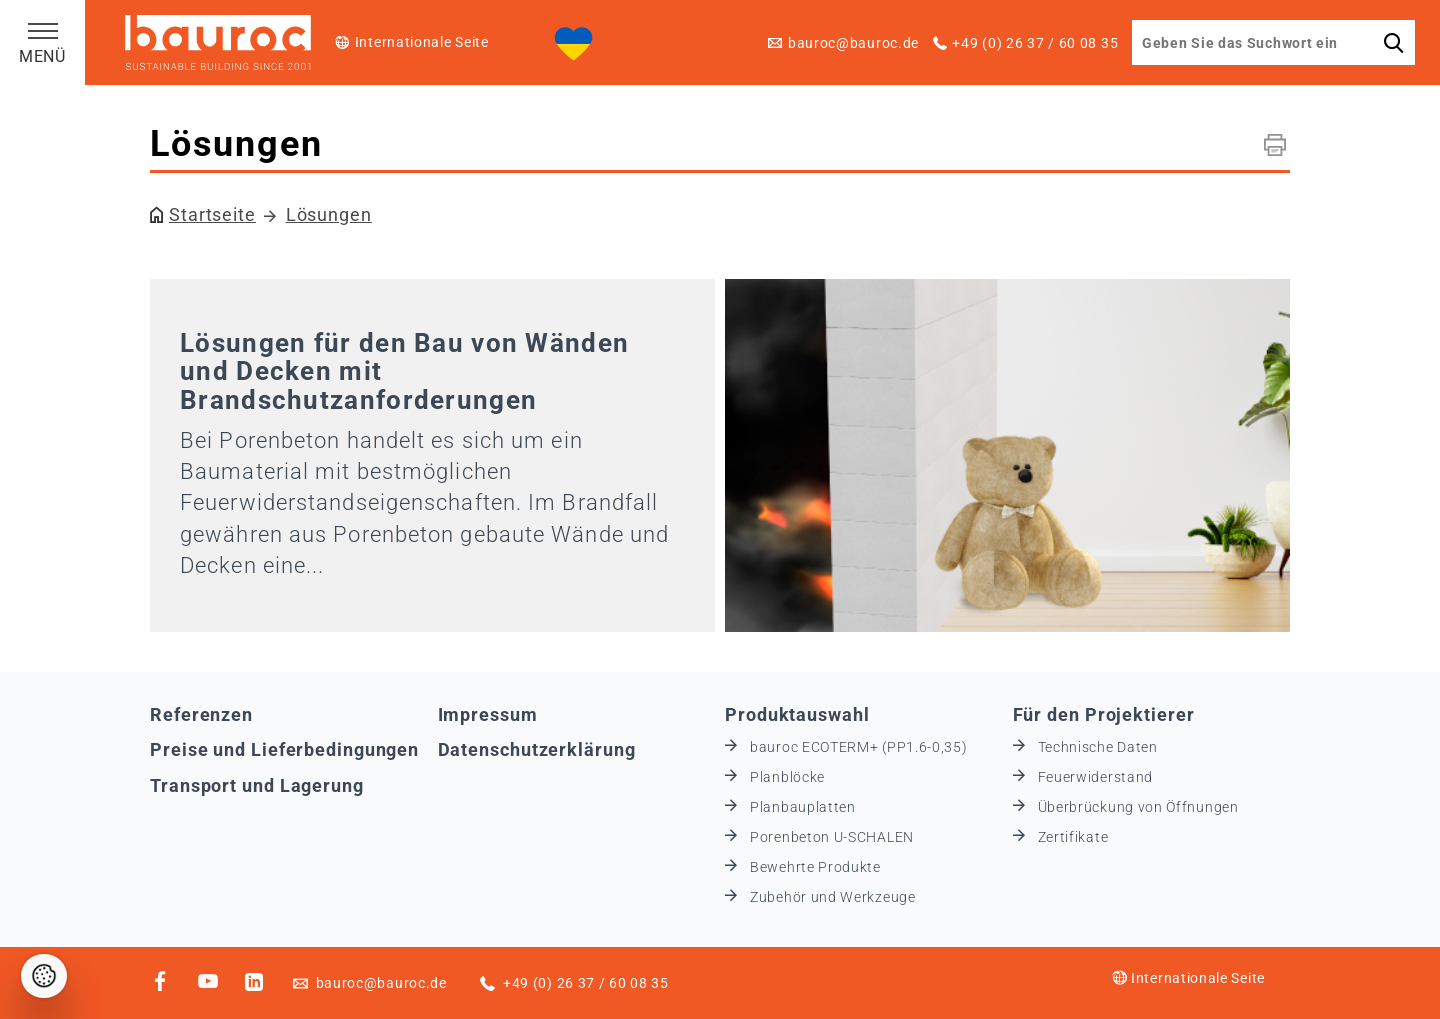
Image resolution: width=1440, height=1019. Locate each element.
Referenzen (201, 714)
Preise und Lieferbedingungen (284, 749)
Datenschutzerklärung (537, 749)
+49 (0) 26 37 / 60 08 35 (1035, 43)
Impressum (488, 714)
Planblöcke (787, 777)
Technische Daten (1098, 747)
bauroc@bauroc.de (853, 43)
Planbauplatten (803, 807)
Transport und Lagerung (257, 785)
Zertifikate (1073, 837)
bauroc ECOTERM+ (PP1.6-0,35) (859, 747)
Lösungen (329, 214)
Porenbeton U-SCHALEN (832, 837)
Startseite (212, 214)
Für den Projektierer (1104, 714)
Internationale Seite (422, 42)
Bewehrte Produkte (815, 867)
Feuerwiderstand (1096, 777)
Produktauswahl (797, 714)
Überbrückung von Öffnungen (1138, 807)
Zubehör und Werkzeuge (833, 897)
